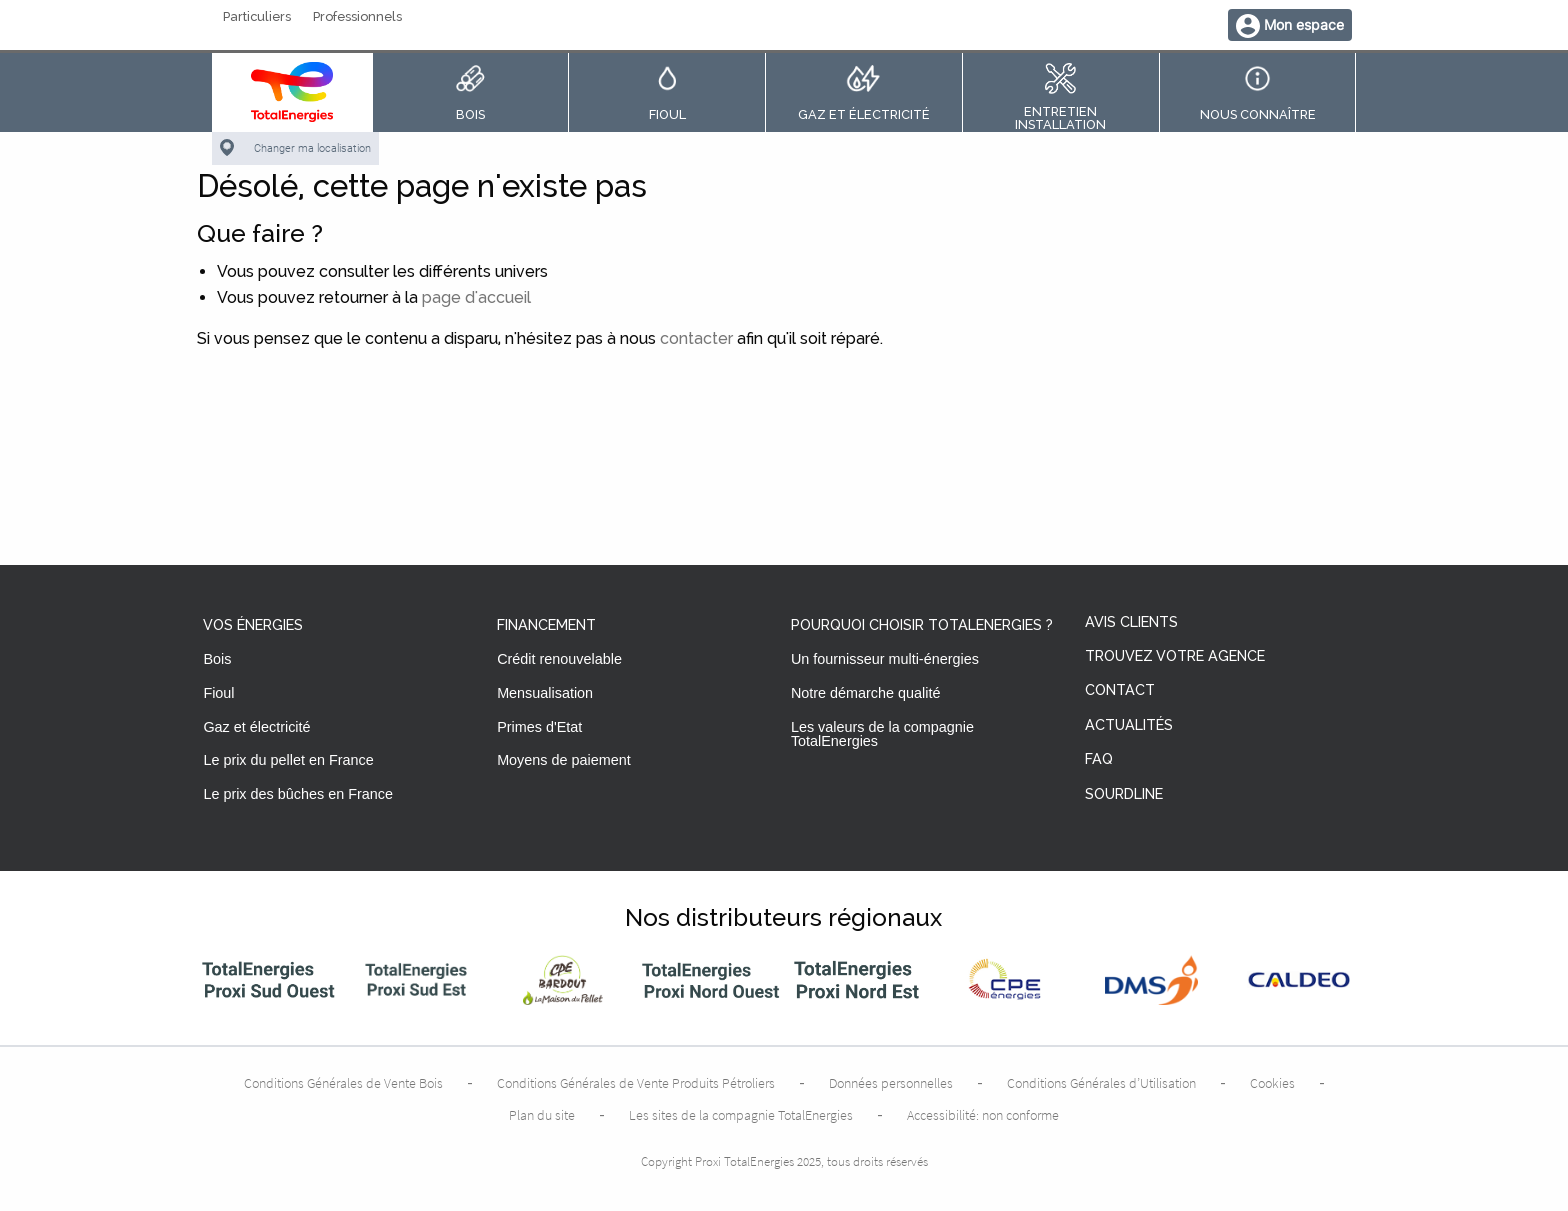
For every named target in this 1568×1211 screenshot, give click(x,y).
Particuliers (257, 17)
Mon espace (1304, 24)
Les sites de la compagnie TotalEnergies (741, 1115)
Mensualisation (545, 693)
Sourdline (1124, 794)
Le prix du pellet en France (288, 760)
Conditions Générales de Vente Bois (343, 1083)
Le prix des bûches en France (298, 794)
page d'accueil (476, 297)
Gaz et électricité (256, 727)
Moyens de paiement (564, 760)
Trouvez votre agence (1175, 656)
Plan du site (542, 1115)
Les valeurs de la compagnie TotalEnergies (882, 734)
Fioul (218, 693)
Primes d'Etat (539, 727)
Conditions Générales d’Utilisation (1101, 1083)
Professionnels (357, 17)
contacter (696, 338)
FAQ (1099, 759)
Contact (1120, 690)
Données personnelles (891, 1083)
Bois (217, 659)
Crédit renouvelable (559, 659)
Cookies (1272, 1083)
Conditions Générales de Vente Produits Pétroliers (636, 1083)
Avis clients (1131, 622)
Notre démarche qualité (866, 693)
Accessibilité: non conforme (983, 1115)
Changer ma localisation (312, 148)
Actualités (1129, 725)
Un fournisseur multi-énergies (885, 659)
